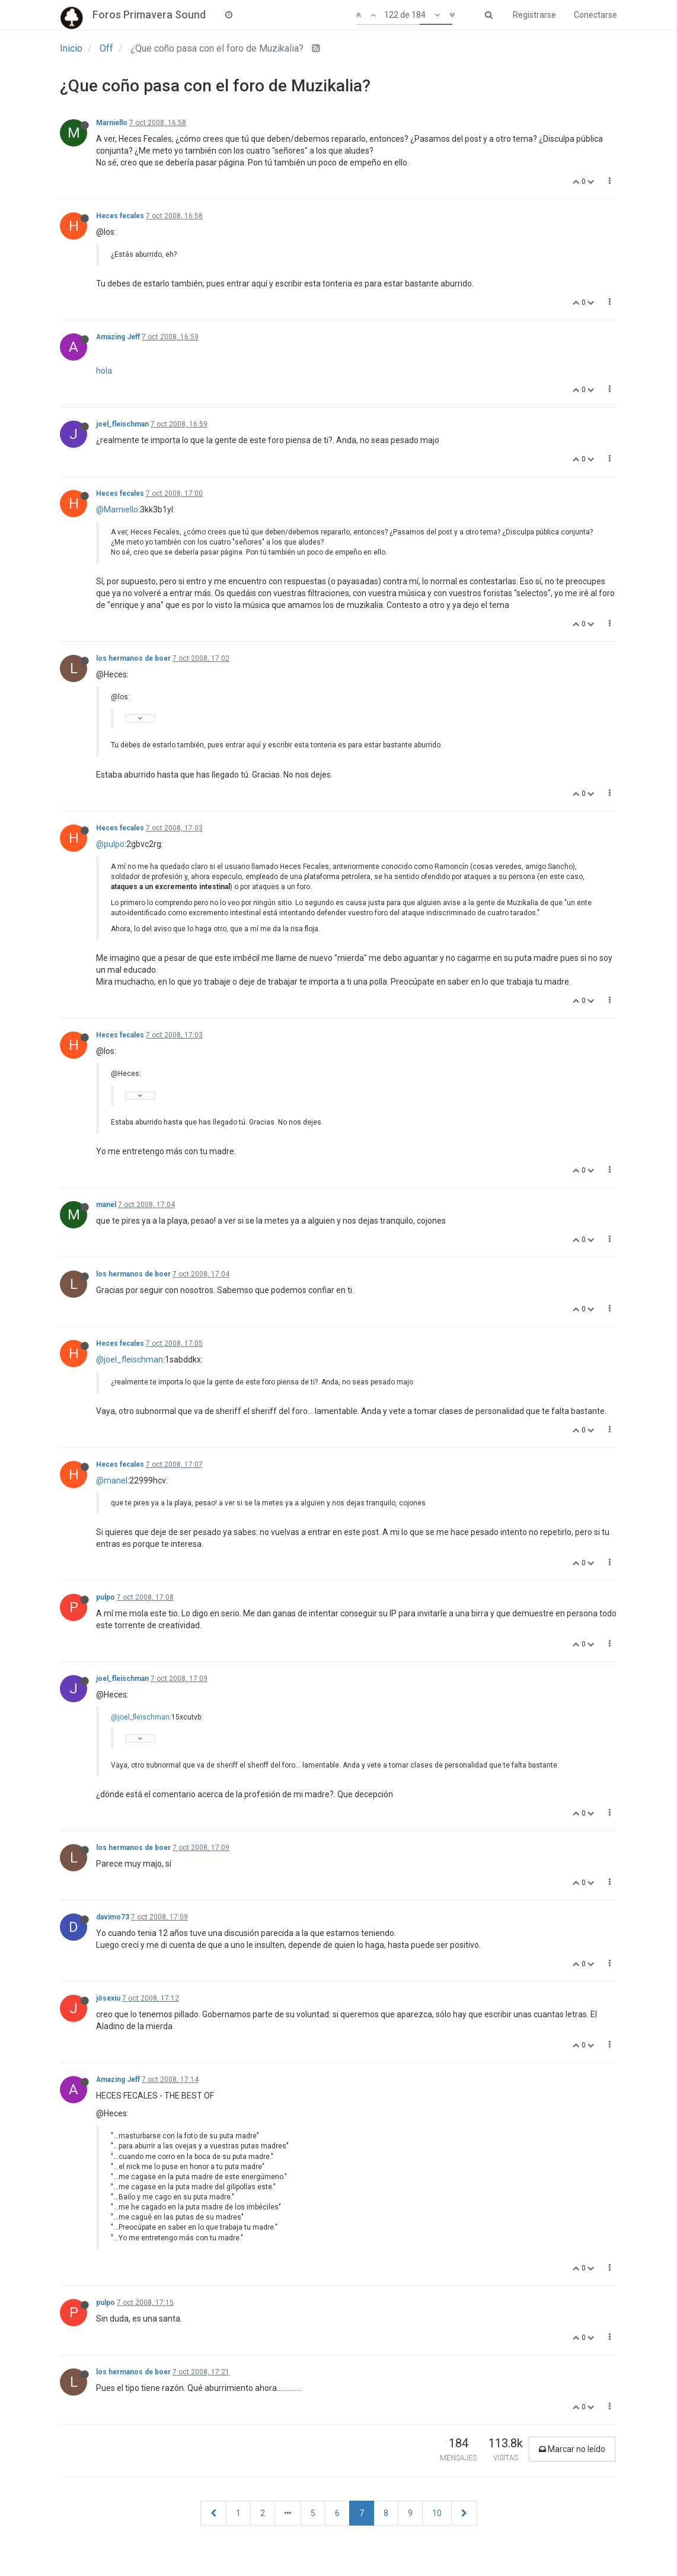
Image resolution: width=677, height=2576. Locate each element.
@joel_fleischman (129, 1359)
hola (104, 370)
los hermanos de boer (133, 658)
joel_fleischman (122, 424)
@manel (111, 1480)
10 (437, 2513)
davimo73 (112, 1917)
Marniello (111, 123)
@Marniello (117, 509)
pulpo (105, 1597)
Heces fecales (120, 216)
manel (106, 1205)
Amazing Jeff (118, 337)
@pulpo (110, 844)
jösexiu (108, 1998)
